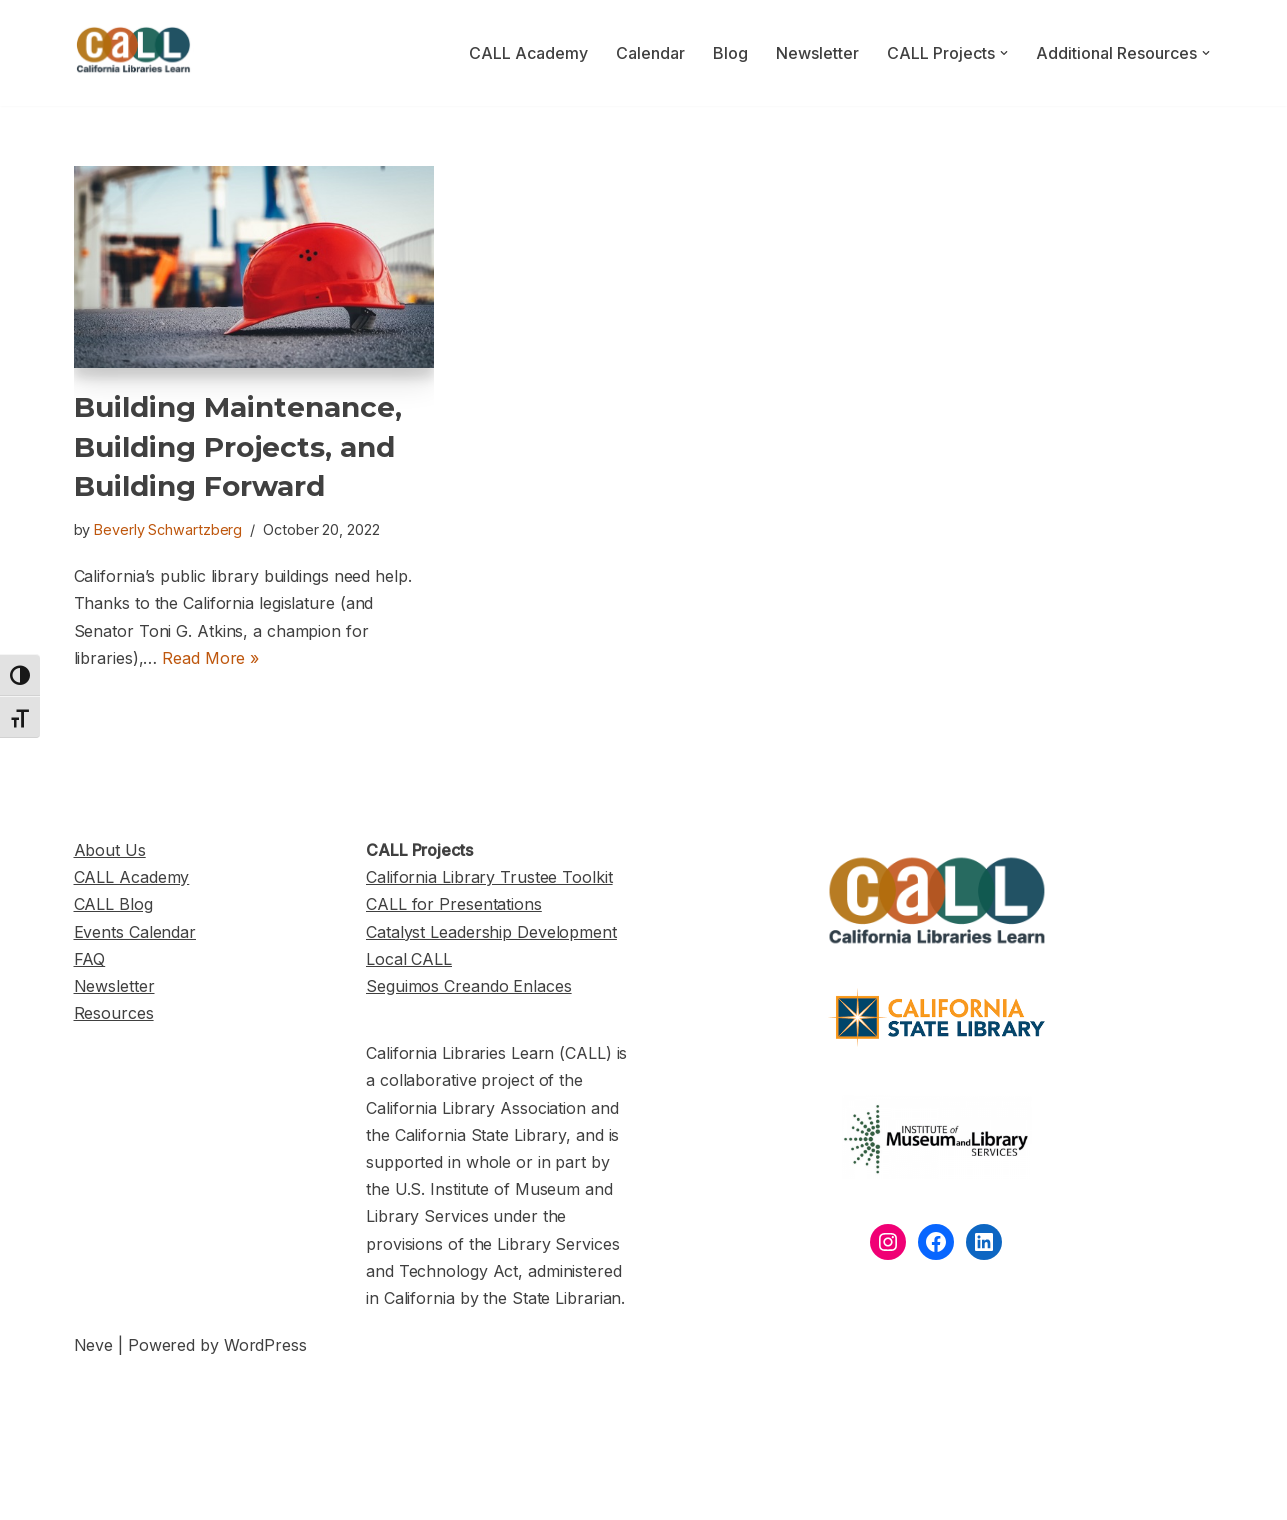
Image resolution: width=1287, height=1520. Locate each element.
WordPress (265, 1345)
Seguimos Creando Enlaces (469, 986)
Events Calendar (135, 932)
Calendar (650, 53)
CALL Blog (113, 904)
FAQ (90, 959)
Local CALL (409, 959)
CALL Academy (528, 53)
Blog (730, 53)
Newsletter (817, 53)
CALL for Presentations (454, 904)
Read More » (210, 658)
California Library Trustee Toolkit (489, 877)
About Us (110, 850)
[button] (1004, 53)
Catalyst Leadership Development (491, 932)
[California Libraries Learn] (134, 53)
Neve (94, 1345)
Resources (114, 1013)
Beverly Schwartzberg (168, 529)
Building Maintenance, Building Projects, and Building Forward (238, 446)
